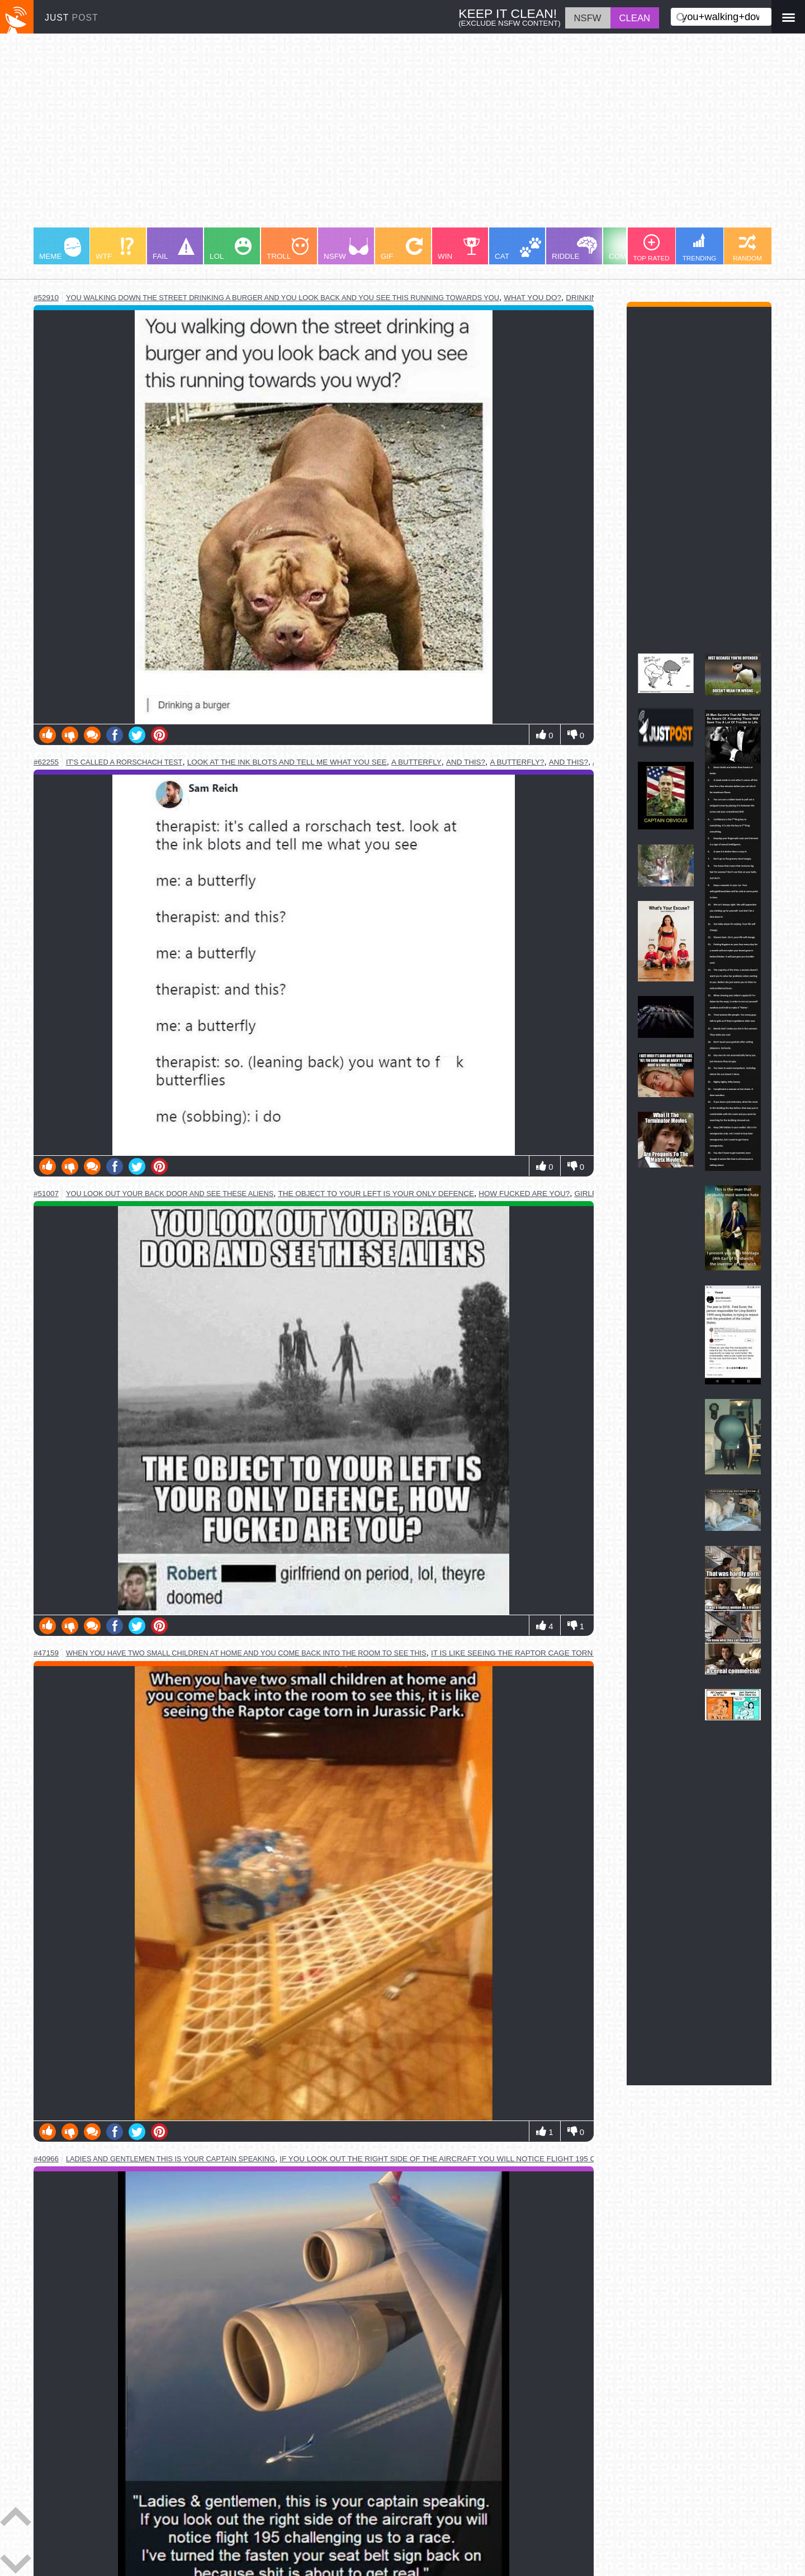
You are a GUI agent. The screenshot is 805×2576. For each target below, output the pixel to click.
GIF (402, 249)
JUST (71, 17)
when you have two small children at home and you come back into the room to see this (246, 1653)
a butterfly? (517, 762)
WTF (115, 249)
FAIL (174, 249)
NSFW (346, 249)
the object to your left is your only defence (376, 1193)
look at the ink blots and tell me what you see (287, 762)
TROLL (288, 249)
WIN (459, 249)
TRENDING (700, 247)
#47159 (46, 1653)
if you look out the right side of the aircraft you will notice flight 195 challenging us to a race (489, 2159)
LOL (231, 249)
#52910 (46, 297)
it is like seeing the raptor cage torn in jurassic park (547, 1653)
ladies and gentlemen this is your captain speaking (170, 2159)
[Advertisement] (369, 136)
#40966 (46, 2159)
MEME (60, 249)
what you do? (532, 297)
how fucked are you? (524, 1193)
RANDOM (747, 248)
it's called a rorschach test (124, 762)
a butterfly (416, 762)
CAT (518, 249)
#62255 (46, 762)
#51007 (46, 1193)
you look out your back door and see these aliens (169, 1193)
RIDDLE (574, 248)
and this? (465, 762)
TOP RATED (651, 248)
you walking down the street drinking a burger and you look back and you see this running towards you (282, 297)
